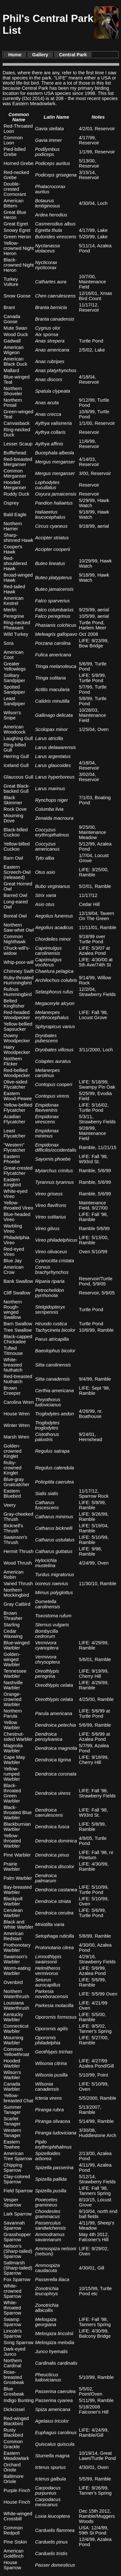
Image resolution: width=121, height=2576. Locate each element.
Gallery (40, 54)
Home (15, 54)
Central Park (73, 54)
